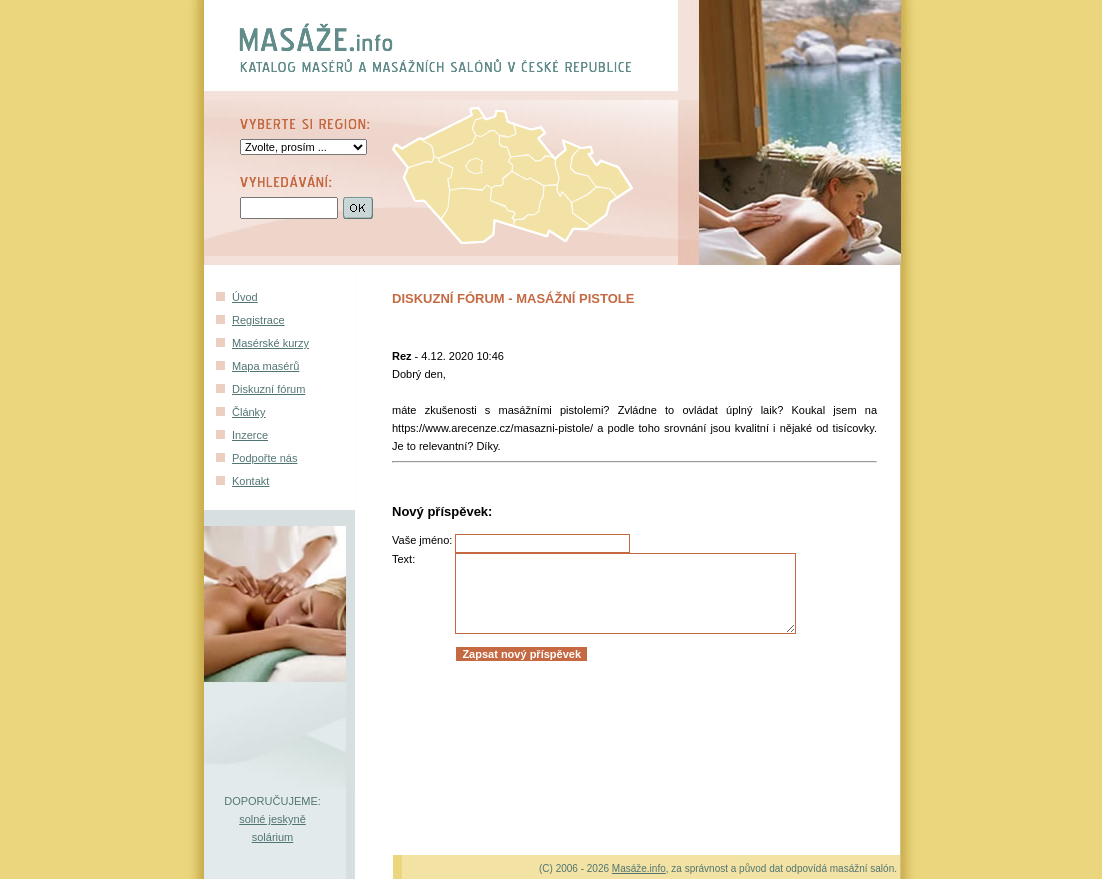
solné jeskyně (272, 819)
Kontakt (250, 481)
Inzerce (250, 435)
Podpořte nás (264, 458)
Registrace (258, 320)
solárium (273, 837)
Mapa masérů (265, 366)
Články (249, 412)
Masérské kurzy (270, 343)
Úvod (245, 297)
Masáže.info (639, 868)
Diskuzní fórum (268, 389)
